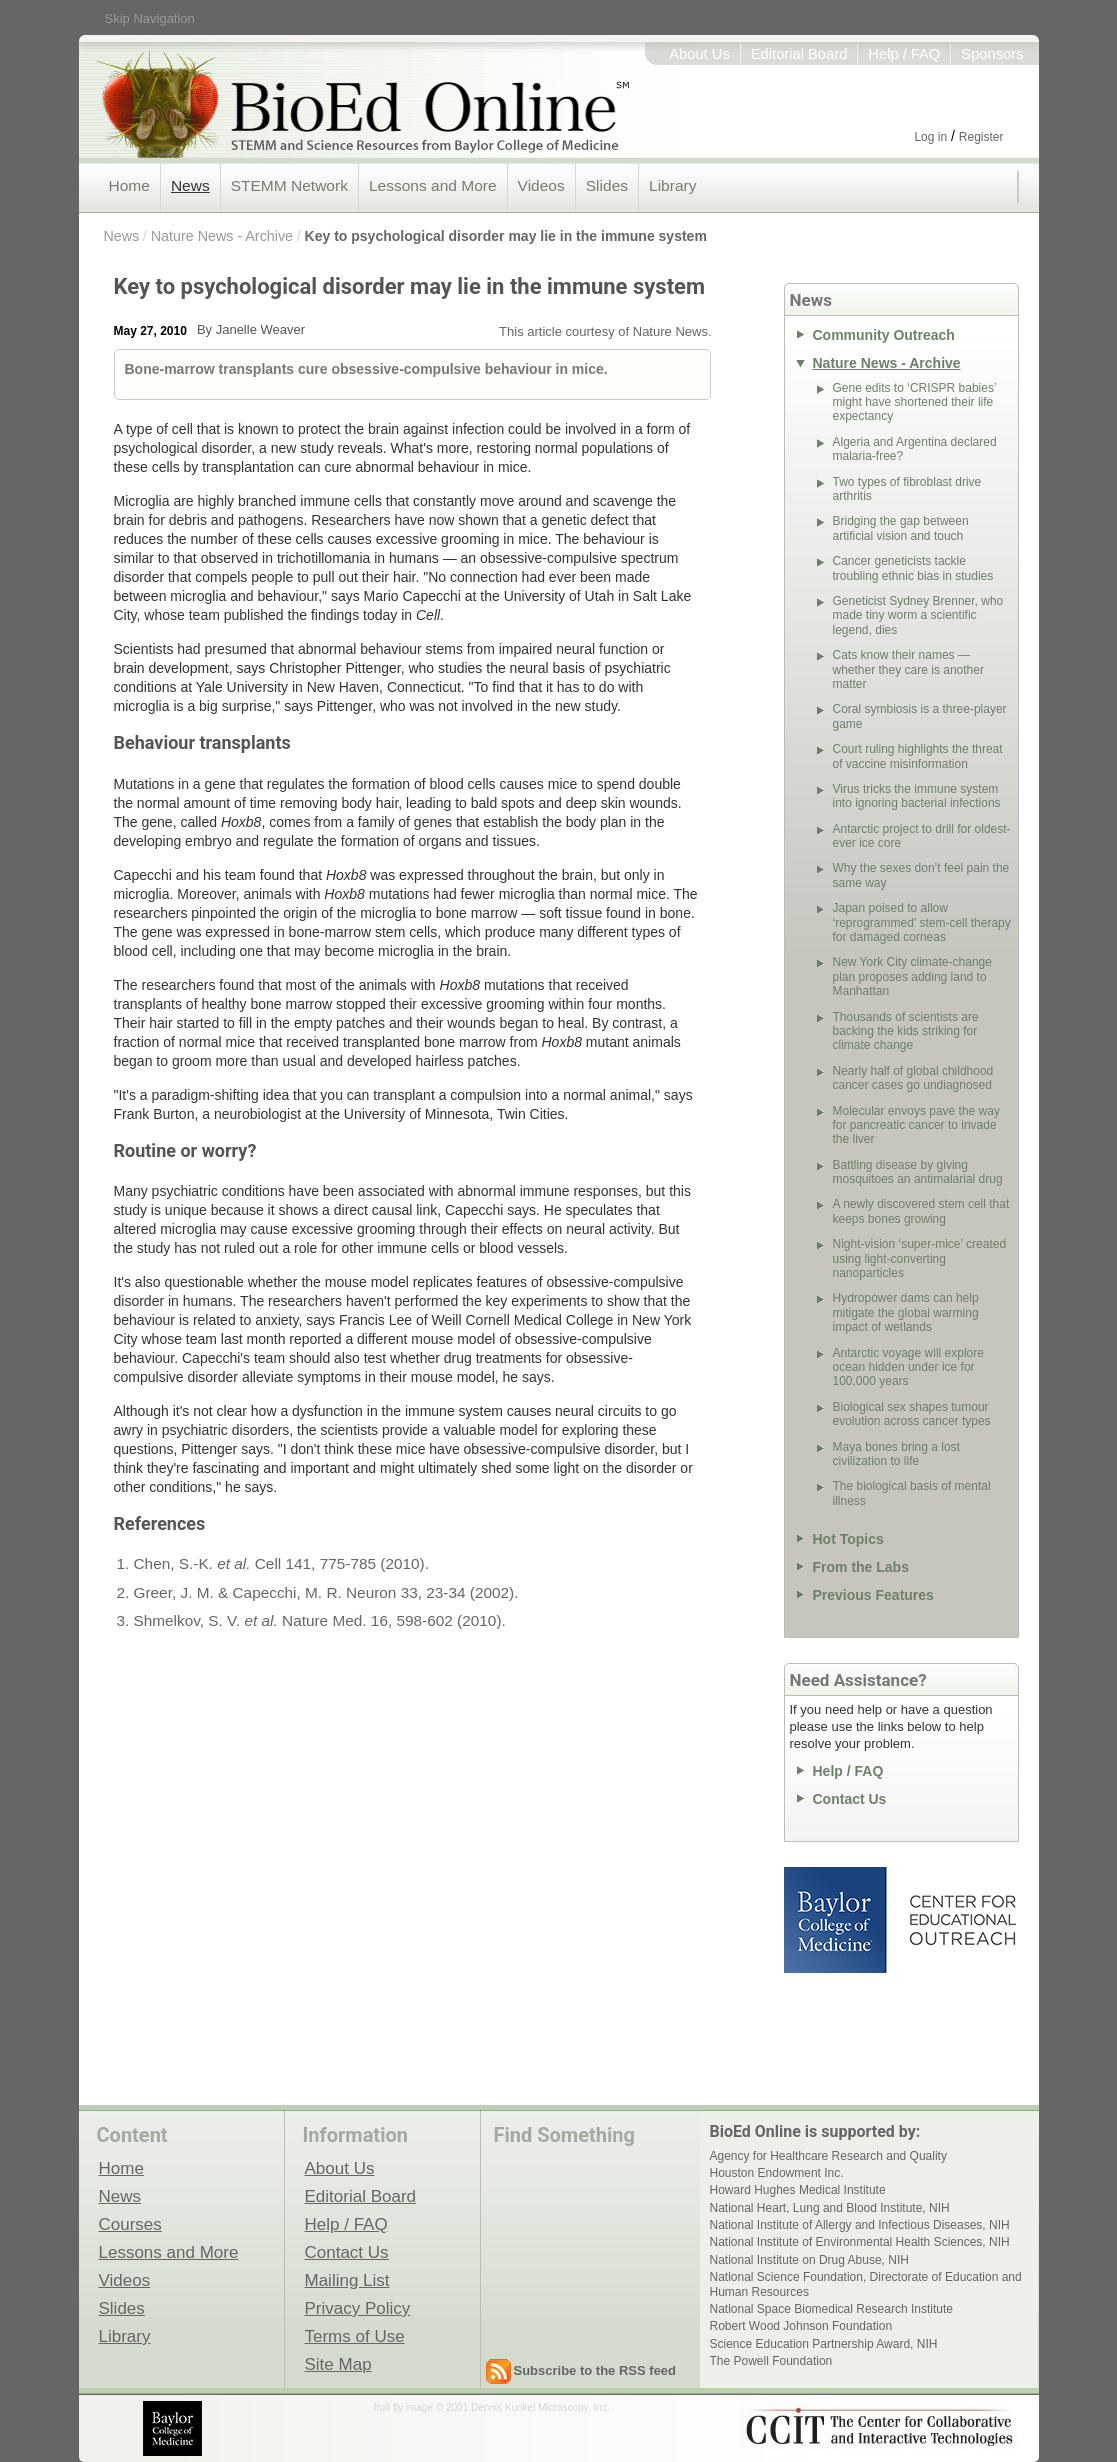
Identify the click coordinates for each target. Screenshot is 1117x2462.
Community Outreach (884, 335)
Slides (607, 185)
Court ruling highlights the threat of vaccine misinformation (918, 756)
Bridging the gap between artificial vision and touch (901, 528)
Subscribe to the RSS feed (595, 2370)
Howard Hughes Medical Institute (798, 2190)
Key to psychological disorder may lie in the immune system (506, 236)
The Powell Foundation (771, 2361)
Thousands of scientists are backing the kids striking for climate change (906, 1031)
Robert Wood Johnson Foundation (801, 2326)
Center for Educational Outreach (961, 1920)
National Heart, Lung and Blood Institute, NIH (830, 2208)
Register (981, 137)
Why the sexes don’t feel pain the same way (921, 875)
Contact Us (850, 1799)
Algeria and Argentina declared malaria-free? (915, 449)
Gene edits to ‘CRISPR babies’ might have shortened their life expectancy (915, 402)
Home (129, 185)
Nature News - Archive (222, 236)
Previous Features (873, 1595)
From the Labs (861, 1567)
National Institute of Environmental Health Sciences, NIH (860, 2242)
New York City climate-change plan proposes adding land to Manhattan (912, 976)
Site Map (338, 2364)
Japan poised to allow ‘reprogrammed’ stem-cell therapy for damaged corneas (922, 922)
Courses (130, 2224)
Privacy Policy (358, 2308)
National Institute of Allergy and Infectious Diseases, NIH (860, 2225)
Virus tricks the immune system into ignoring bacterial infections (917, 796)
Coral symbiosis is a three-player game (920, 716)
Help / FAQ (904, 54)
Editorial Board (799, 54)
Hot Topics (848, 1539)
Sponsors (992, 54)
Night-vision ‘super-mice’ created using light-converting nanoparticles (920, 1258)
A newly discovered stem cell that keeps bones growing (921, 1211)
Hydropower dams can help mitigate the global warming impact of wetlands (906, 1312)
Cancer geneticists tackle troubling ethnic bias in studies (913, 568)
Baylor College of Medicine (837, 1920)
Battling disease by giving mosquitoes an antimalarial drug (918, 1172)
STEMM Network (289, 185)
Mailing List (347, 2280)
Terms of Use (355, 2336)
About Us (699, 54)
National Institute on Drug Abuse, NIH (809, 2260)
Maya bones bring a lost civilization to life (896, 1454)
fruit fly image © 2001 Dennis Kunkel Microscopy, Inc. (492, 2407)
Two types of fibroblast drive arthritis (907, 489)
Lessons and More (433, 185)
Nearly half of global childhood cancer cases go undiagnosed (913, 1078)
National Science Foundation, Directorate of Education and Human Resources (866, 2284)
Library (672, 185)
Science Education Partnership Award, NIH (824, 2344)
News (190, 185)
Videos (541, 185)
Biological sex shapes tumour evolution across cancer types (912, 1414)
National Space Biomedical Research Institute (831, 2309)
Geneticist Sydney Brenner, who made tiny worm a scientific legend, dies (918, 615)
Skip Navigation (150, 18)
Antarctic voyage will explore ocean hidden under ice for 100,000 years (908, 1367)
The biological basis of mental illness (912, 1493)
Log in (930, 137)
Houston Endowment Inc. (777, 2173)
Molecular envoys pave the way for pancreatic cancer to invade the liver (916, 1125)
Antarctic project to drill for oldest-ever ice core (922, 836)
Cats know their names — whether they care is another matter (908, 669)
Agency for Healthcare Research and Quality (828, 2156)
